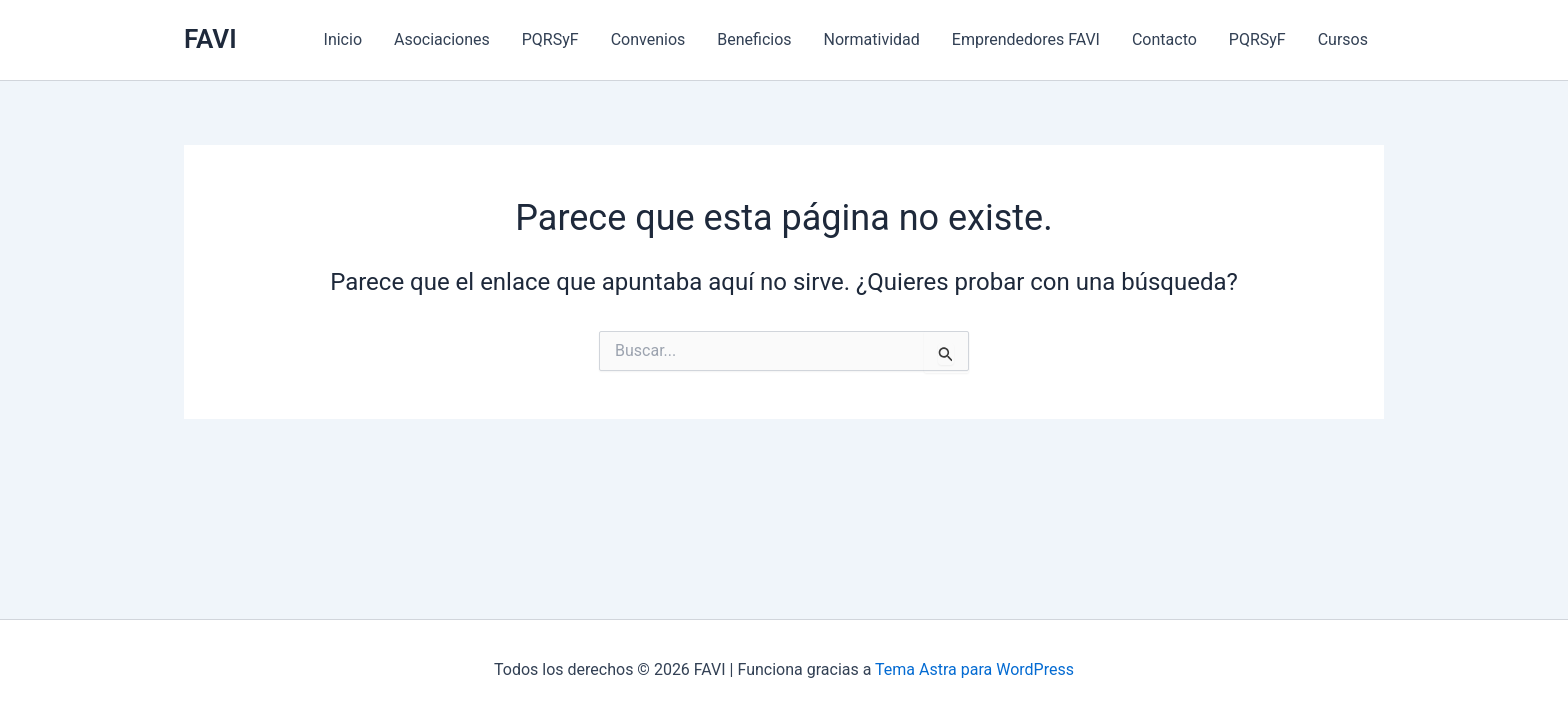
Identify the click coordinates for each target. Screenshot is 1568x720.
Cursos (1343, 39)
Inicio (343, 39)
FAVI (210, 39)
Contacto (1164, 39)
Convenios (648, 39)
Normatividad (872, 39)
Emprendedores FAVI (1026, 39)
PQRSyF (550, 39)
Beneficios (754, 39)
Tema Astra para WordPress (974, 669)
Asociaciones (442, 39)
